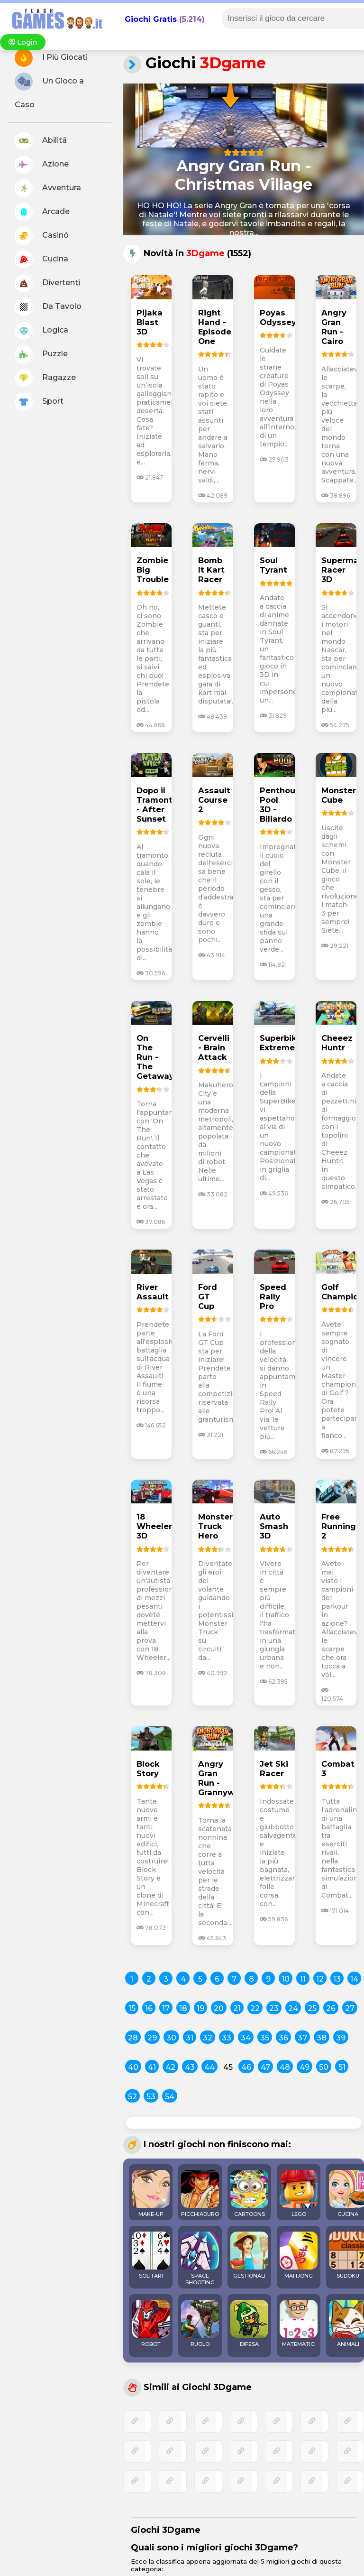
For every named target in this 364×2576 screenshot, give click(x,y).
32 (207, 2037)
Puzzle (41, 354)
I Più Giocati (51, 58)
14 (354, 1978)
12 (320, 1978)
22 (255, 2008)
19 (200, 2008)
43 (190, 2067)
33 (226, 2037)
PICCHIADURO (200, 2193)
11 (303, 1978)
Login (23, 42)
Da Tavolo (48, 307)
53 (150, 2096)
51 (342, 2067)
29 (152, 2037)
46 (246, 2067)
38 (322, 2037)
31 (189, 2037)
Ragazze (45, 378)
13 (337, 1978)
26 (331, 2008)
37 (302, 2037)
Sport (39, 402)
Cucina (41, 259)
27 (350, 2008)
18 (183, 2008)
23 (274, 2008)
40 (133, 2067)
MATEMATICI (299, 2323)
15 (132, 2008)
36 (283, 2037)
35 (264, 2037)
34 (246, 2037)
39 (341, 2037)
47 (265, 2067)
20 (219, 2008)
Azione (42, 165)
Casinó (42, 236)
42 (170, 2067)
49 (304, 2067)
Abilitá (41, 141)
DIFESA (249, 2323)
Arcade (42, 212)
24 (293, 2008)
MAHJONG (299, 2255)
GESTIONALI (249, 2255)
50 (323, 2067)
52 (132, 2096)
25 (312, 2008)
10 (286, 1978)
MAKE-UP (151, 2193)
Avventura (48, 188)
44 (209, 2067)
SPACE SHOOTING (200, 2259)
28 (133, 2037)
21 (237, 2008)
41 (152, 2067)
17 (166, 2008)
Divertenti (47, 283)
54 (169, 2096)
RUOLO (200, 2323)
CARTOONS (249, 2193)
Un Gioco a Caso (49, 91)
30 (171, 2037)
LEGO (299, 2193)
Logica (41, 331)
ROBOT (151, 2323)
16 (149, 2008)
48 (285, 2067)
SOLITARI (151, 2255)
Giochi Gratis (151, 19)
